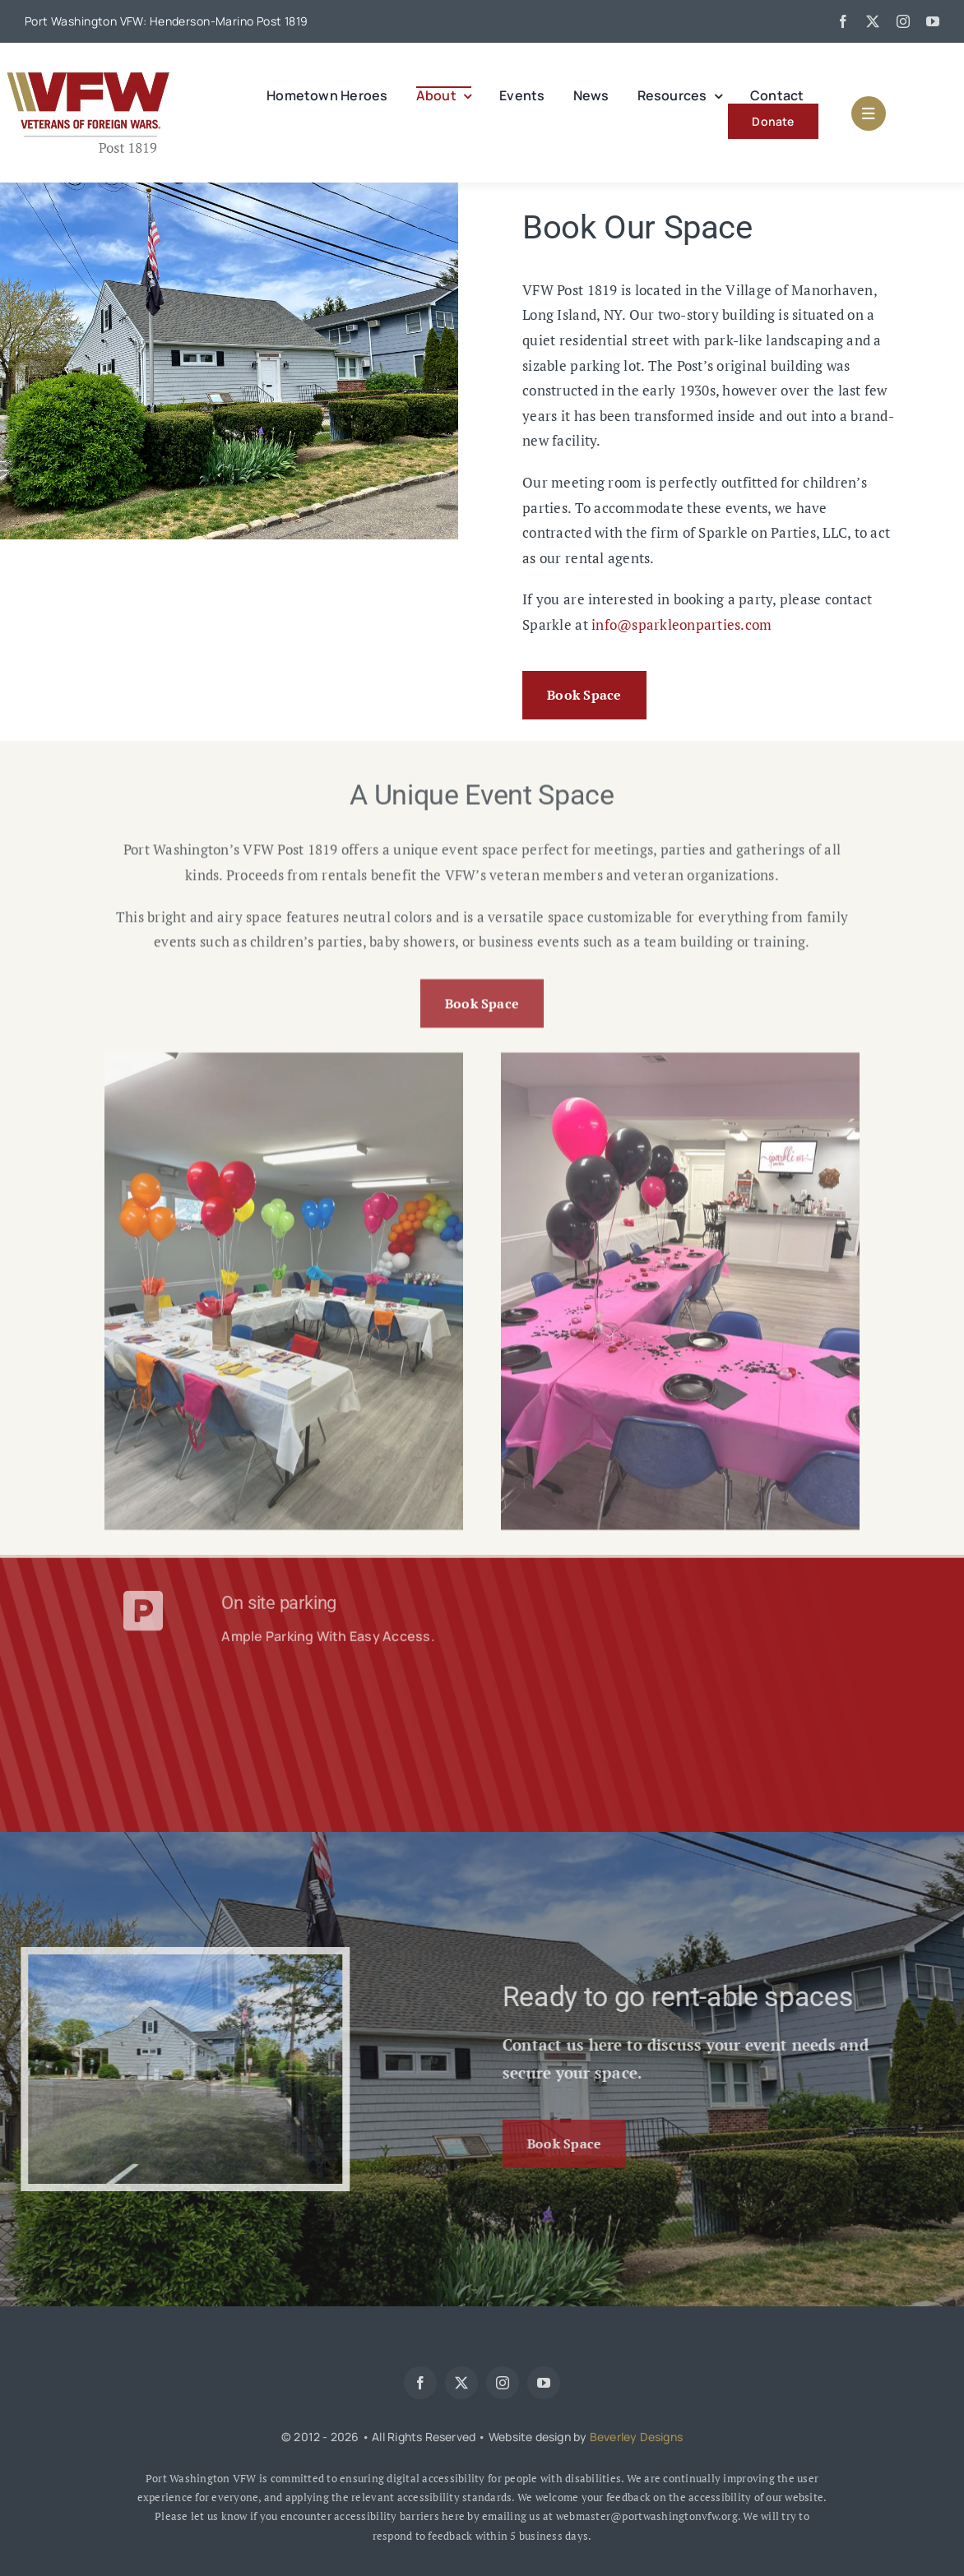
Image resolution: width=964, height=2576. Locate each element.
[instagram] (903, 21)
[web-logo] (88, 74)
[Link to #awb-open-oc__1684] (868, 113)
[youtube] (932, 21)
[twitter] (872, 21)
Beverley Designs (636, 2436)
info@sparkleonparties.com (681, 624)
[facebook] (843, 21)
